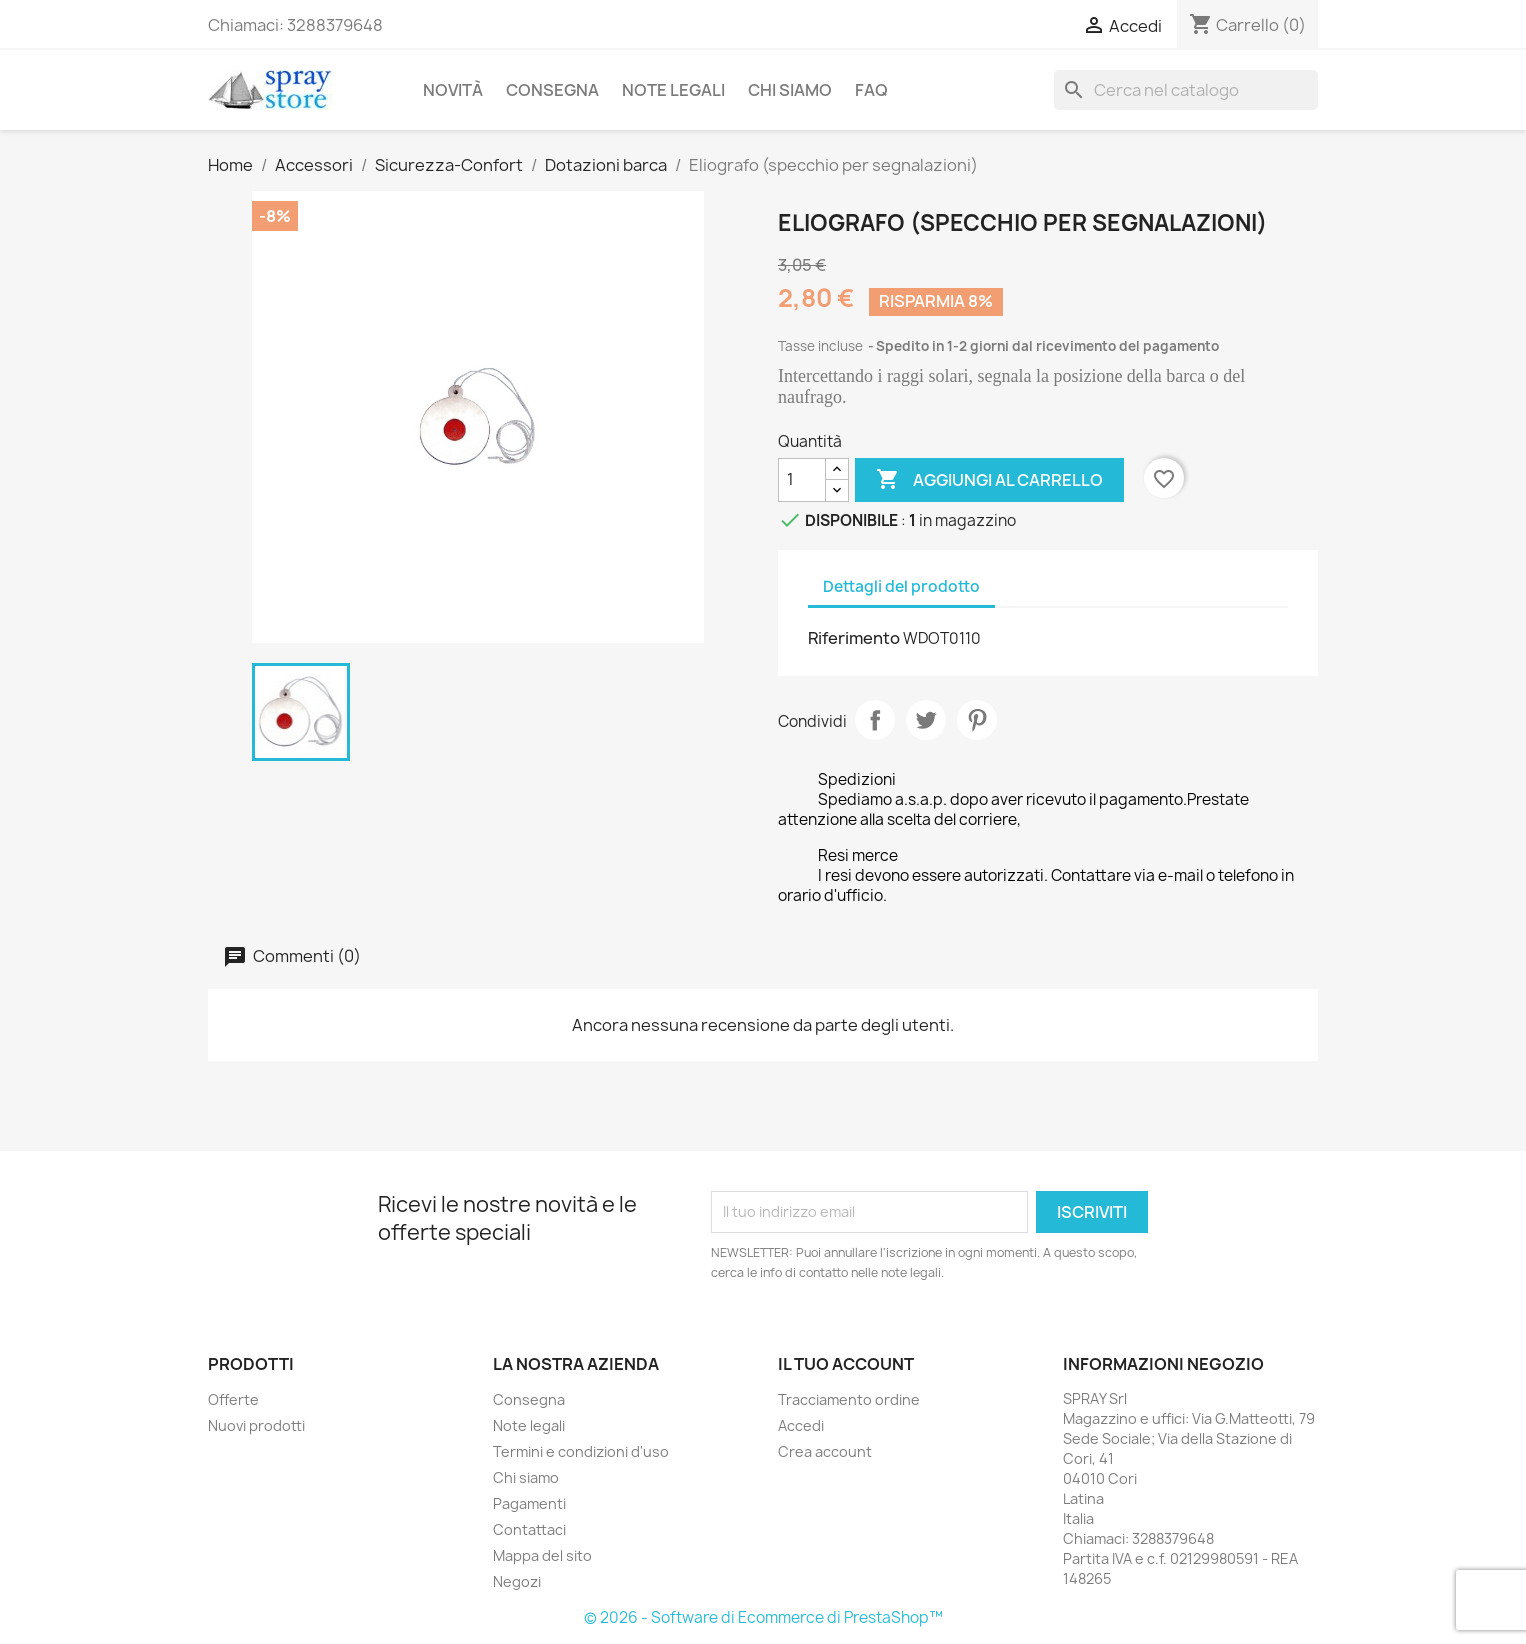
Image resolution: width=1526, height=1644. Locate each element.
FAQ (871, 90)
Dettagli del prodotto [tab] (901, 586)
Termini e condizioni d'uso (581, 1451)
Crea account (825, 1451)
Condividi (875, 720)
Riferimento (854, 638)
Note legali (673, 90)
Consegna (552, 90)
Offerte (233, 1399)
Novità (453, 90)
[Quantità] (802, 480)
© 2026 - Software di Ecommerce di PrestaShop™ (763, 1617)
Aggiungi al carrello (989, 480)
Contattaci (529, 1529)
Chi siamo (790, 90)
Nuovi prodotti (256, 1425)
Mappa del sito (542, 1555)
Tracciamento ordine (849, 1399)
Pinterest (977, 720)
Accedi (801, 1425)
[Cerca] (1186, 90)
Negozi (517, 1581)
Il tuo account (846, 1364)
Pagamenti (529, 1503)
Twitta (926, 720)
